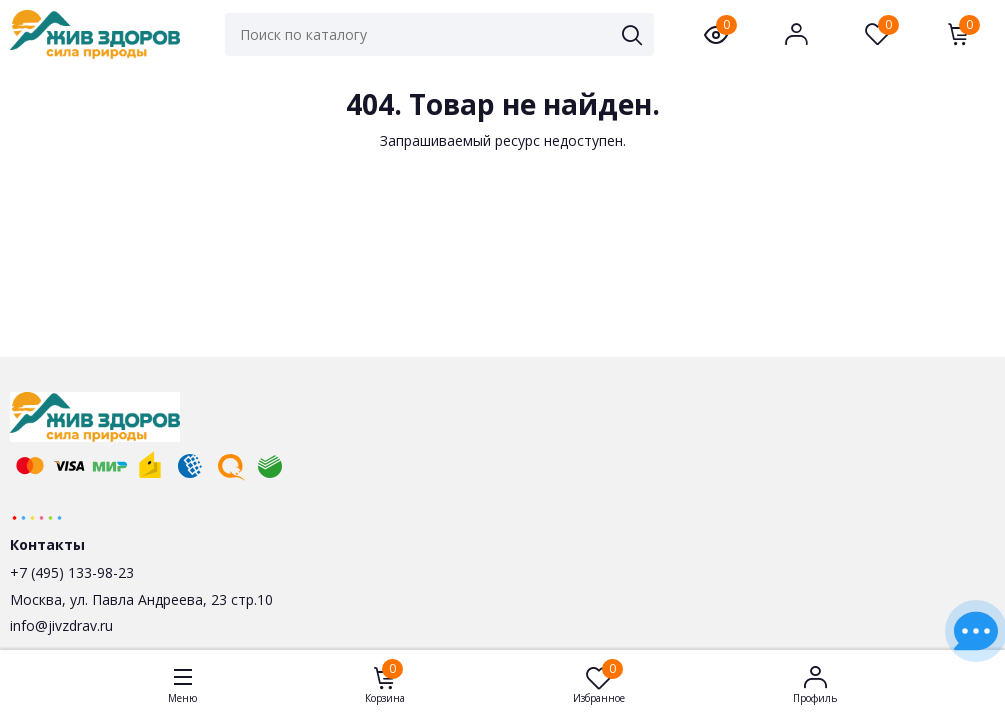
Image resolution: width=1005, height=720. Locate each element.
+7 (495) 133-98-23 (72, 572)
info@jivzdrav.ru (61, 625)
